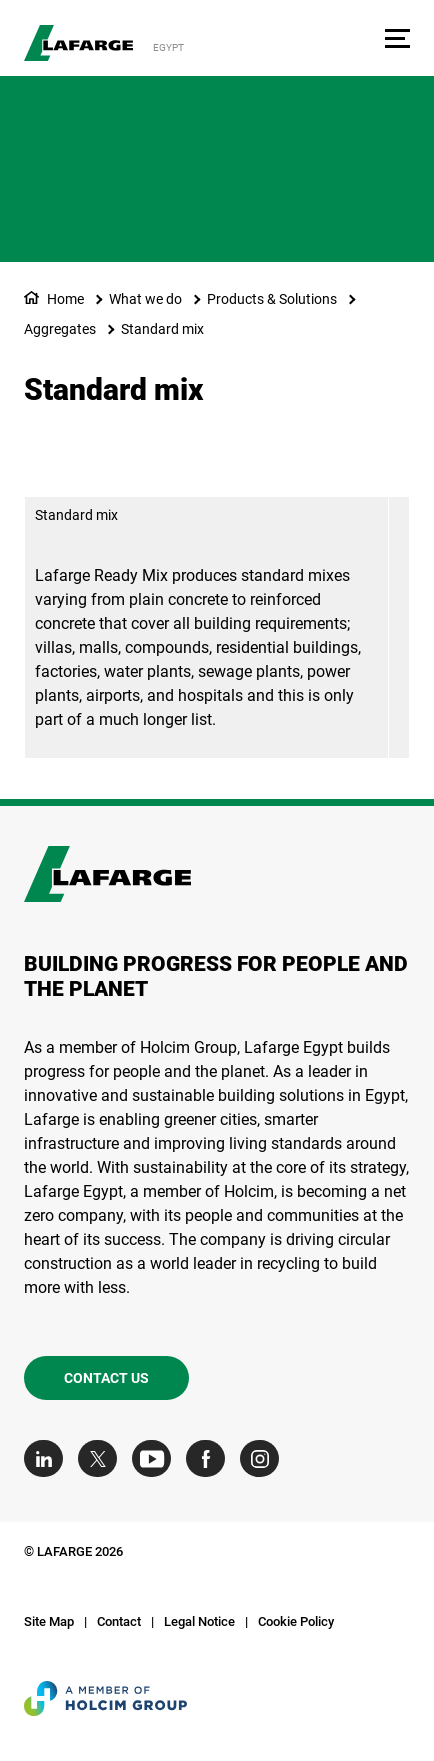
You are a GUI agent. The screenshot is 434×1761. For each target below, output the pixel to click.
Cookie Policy (296, 1621)
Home (65, 299)
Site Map (49, 1621)
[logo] (78, 43)
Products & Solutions (272, 299)
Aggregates (60, 329)
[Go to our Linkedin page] (48, 1458)
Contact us (106, 1378)
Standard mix (162, 329)
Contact (119, 1621)
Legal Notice (199, 1621)
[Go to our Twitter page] (102, 1458)
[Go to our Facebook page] (210, 1458)
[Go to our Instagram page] (264, 1458)
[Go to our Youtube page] (156, 1458)
